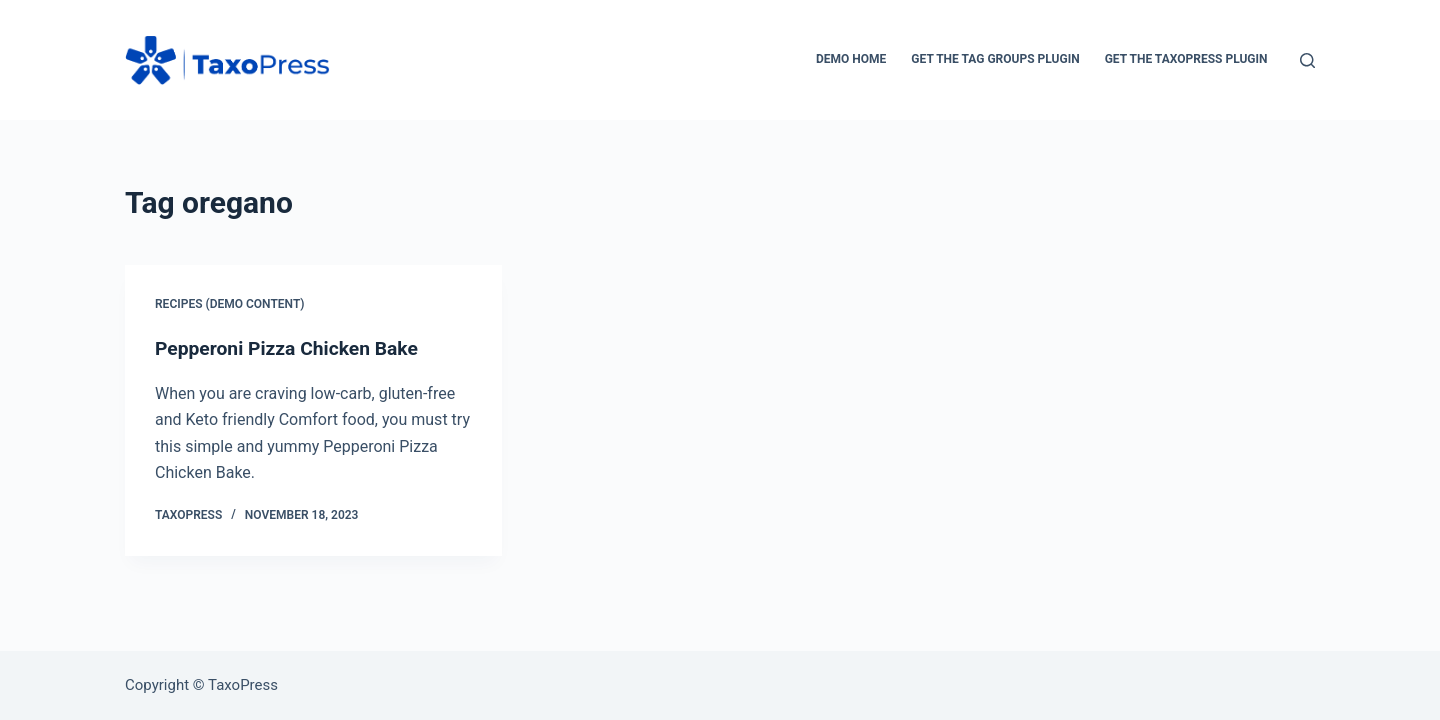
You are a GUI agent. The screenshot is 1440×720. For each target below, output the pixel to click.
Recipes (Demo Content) (229, 304)
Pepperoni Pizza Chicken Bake (291, 348)
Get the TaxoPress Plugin (1186, 59)
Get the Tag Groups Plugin (995, 59)
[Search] (1307, 60)
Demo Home (851, 59)
